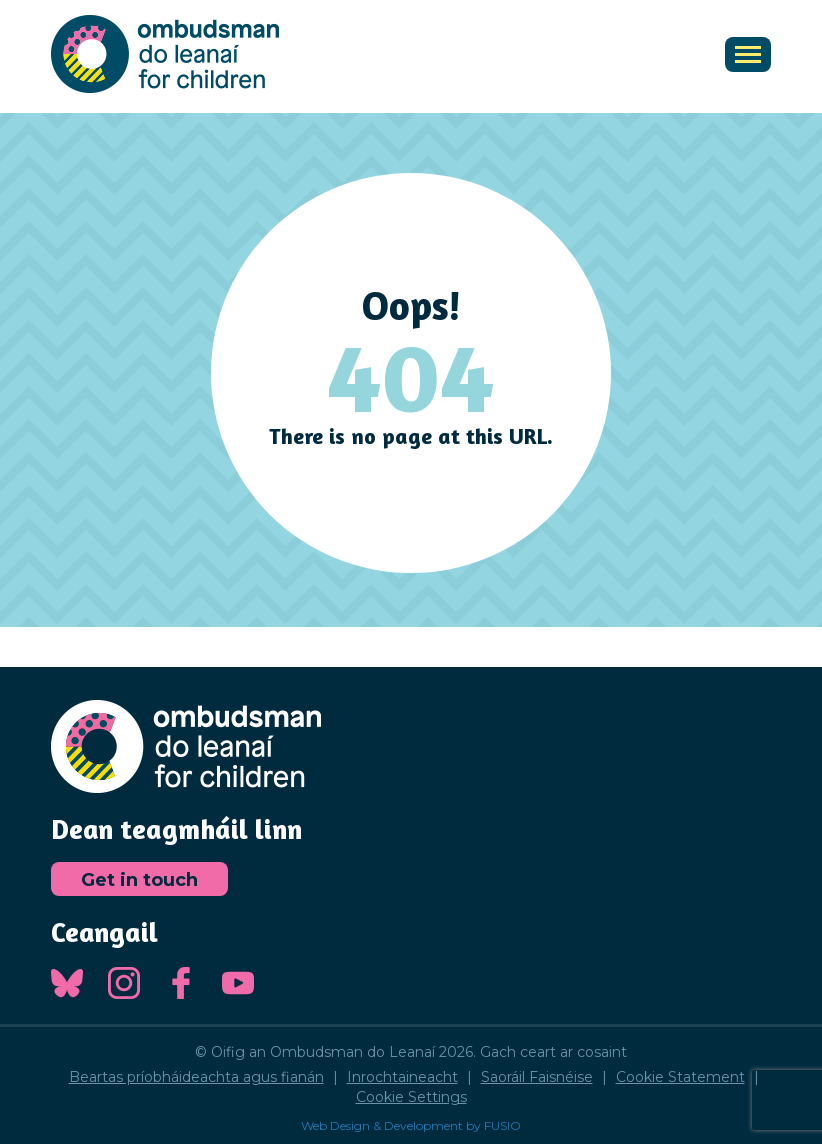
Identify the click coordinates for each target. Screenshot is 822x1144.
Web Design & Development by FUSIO (411, 1125)
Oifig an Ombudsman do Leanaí (165, 54)
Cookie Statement (680, 1077)
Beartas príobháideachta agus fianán (196, 1077)
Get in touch (139, 880)
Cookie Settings (411, 1097)
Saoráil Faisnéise (537, 1077)
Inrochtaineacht (402, 1077)
